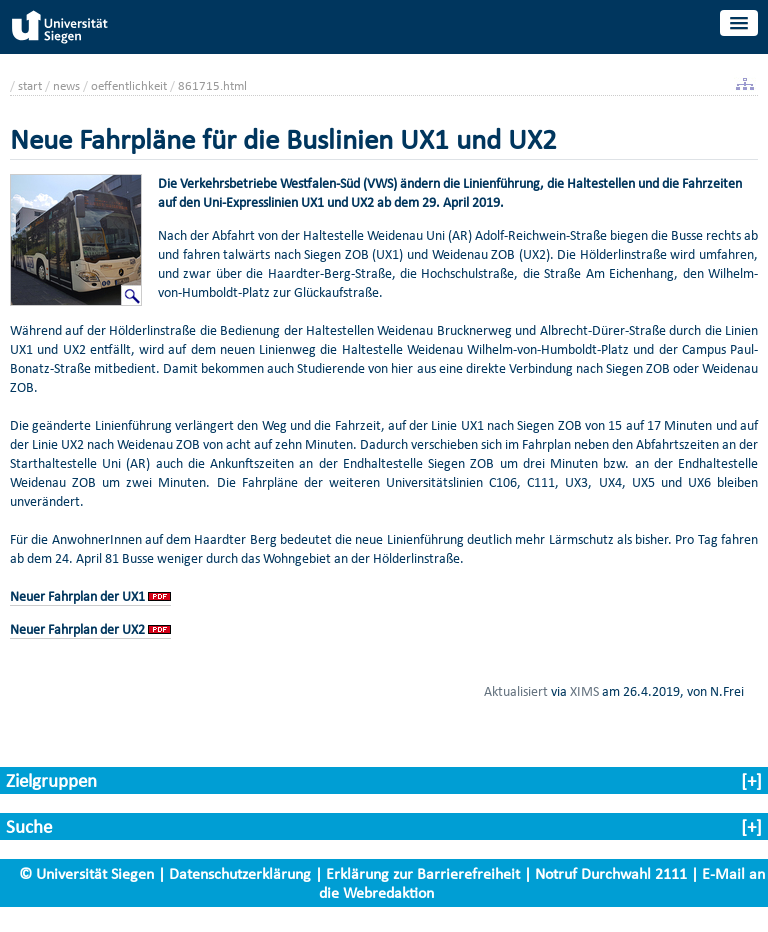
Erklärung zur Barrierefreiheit (423, 873)
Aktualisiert (516, 691)
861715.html (212, 85)
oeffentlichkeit (129, 85)
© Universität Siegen (86, 873)
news (66, 85)
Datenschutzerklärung (240, 873)
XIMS (584, 691)
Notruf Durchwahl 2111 (611, 873)
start (30, 85)
